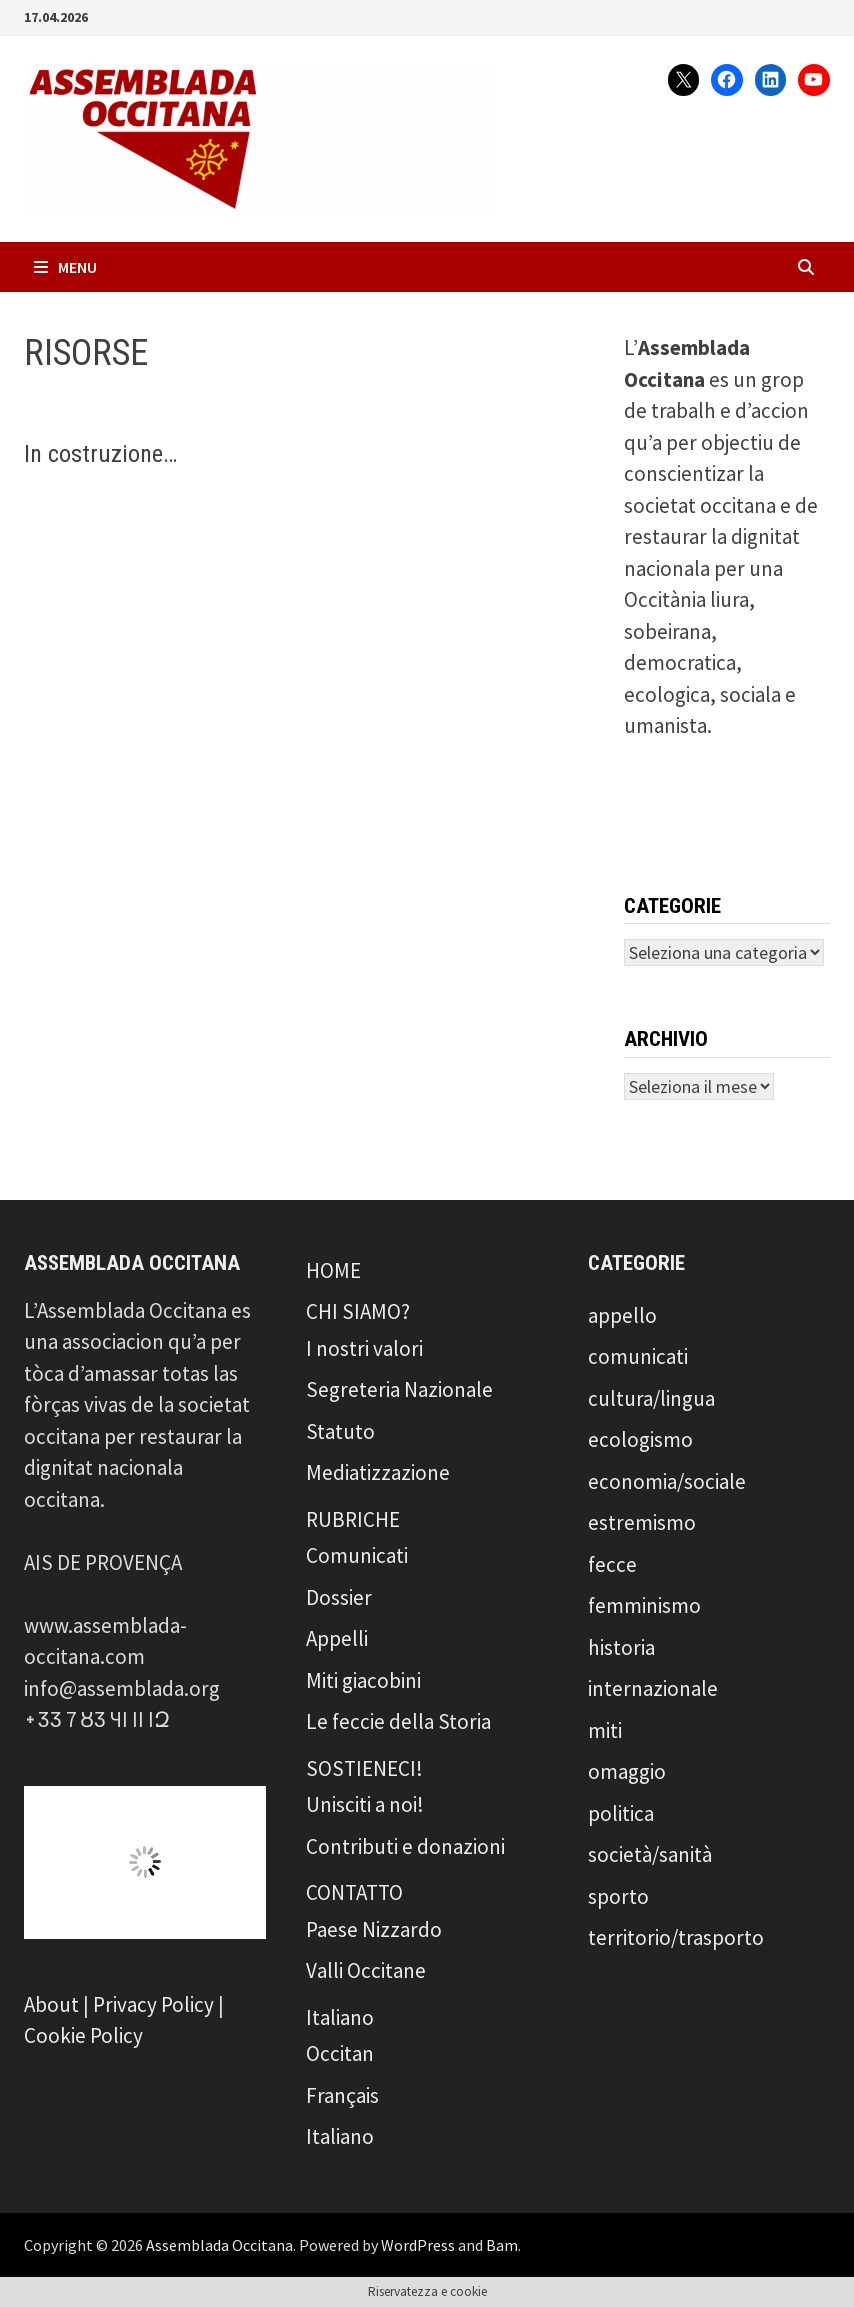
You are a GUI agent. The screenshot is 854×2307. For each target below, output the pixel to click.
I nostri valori (364, 1348)
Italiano (340, 2017)
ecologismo (640, 1439)
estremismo (642, 1522)
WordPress (418, 2245)
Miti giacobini (363, 1680)
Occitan (340, 2053)
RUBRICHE (353, 1519)
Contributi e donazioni (405, 1846)
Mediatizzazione (378, 1472)
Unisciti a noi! (365, 1804)
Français (342, 2095)
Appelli (337, 1638)
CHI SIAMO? (358, 1311)
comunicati (638, 1356)
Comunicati (357, 1555)
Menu (65, 267)
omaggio (627, 1771)
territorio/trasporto (676, 1937)
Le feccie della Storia (398, 1721)
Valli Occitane (366, 1970)
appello (622, 1315)
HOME (333, 1270)
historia (621, 1647)
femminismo (644, 1605)
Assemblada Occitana (219, 2245)
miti (605, 1730)
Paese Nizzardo (374, 1929)
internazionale (653, 1688)
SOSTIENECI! (364, 1768)
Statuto (340, 1431)
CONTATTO (354, 1892)
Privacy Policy (153, 2004)
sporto (618, 1896)
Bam (502, 2245)
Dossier (339, 1597)
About (51, 2004)
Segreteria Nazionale (399, 1389)
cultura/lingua (651, 1398)
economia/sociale (667, 1481)
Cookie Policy (83, 2035)
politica (621, 1813)
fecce (612, 1564)
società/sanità (650, 1854)
